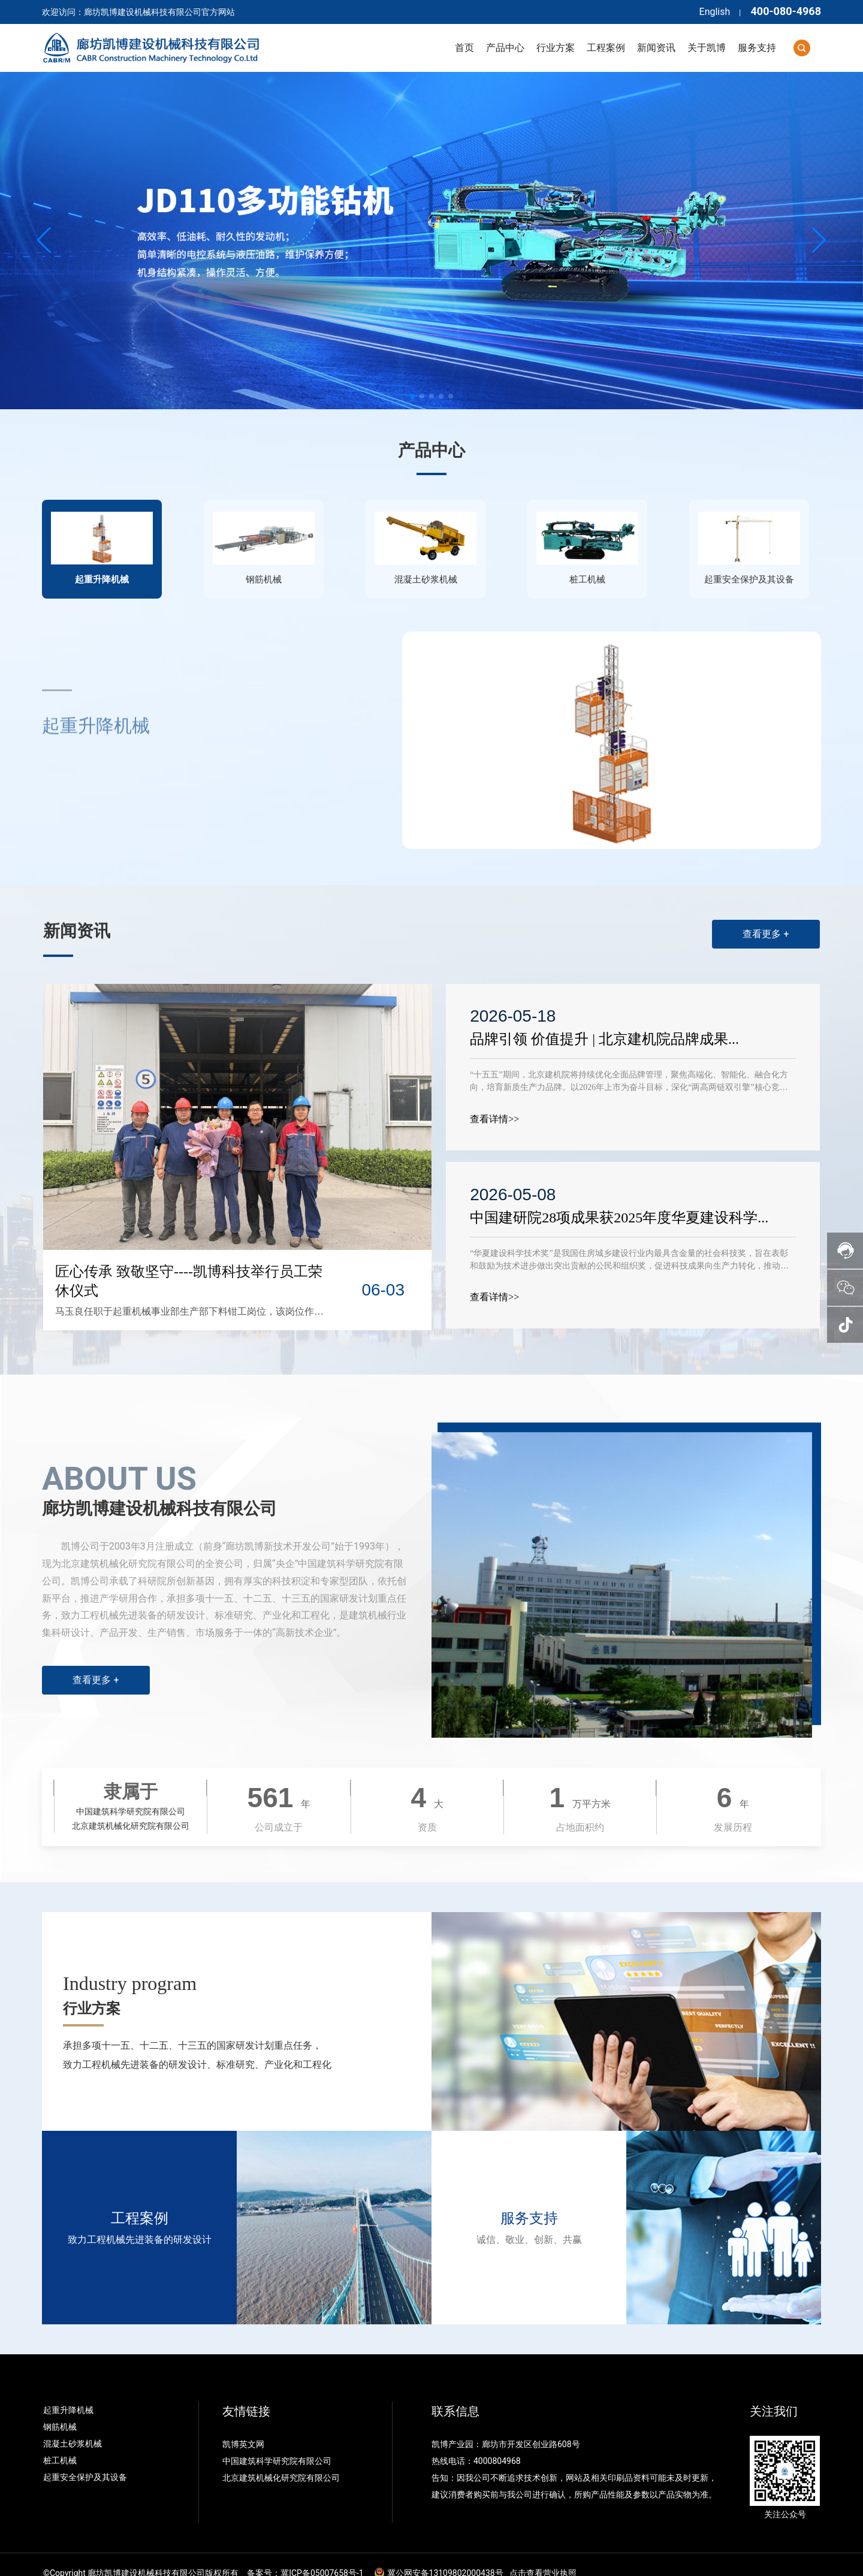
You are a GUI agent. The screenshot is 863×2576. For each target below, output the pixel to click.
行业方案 (91, 1991)
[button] (412, 396)
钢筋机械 (60, 2410)
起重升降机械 (68, 2393)
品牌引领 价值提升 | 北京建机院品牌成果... (605, 1022)
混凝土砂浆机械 (72, 2427)
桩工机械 (60, 2443)
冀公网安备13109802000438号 (445, 2556)
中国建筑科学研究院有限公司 (277, 2444)
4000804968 (497, 2444)
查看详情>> (495, 1102)
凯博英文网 (244, 2427)
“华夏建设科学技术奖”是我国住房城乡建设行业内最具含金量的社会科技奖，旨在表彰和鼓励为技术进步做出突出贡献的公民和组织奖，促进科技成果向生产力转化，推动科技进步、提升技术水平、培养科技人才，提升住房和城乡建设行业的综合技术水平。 (630, 1249)
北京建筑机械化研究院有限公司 (281, 2461)
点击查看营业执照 (543, 2556)
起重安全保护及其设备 (85, 2460)
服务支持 (529, 2201)
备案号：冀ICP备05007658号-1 (305, 2556)
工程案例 (139, 2201)
